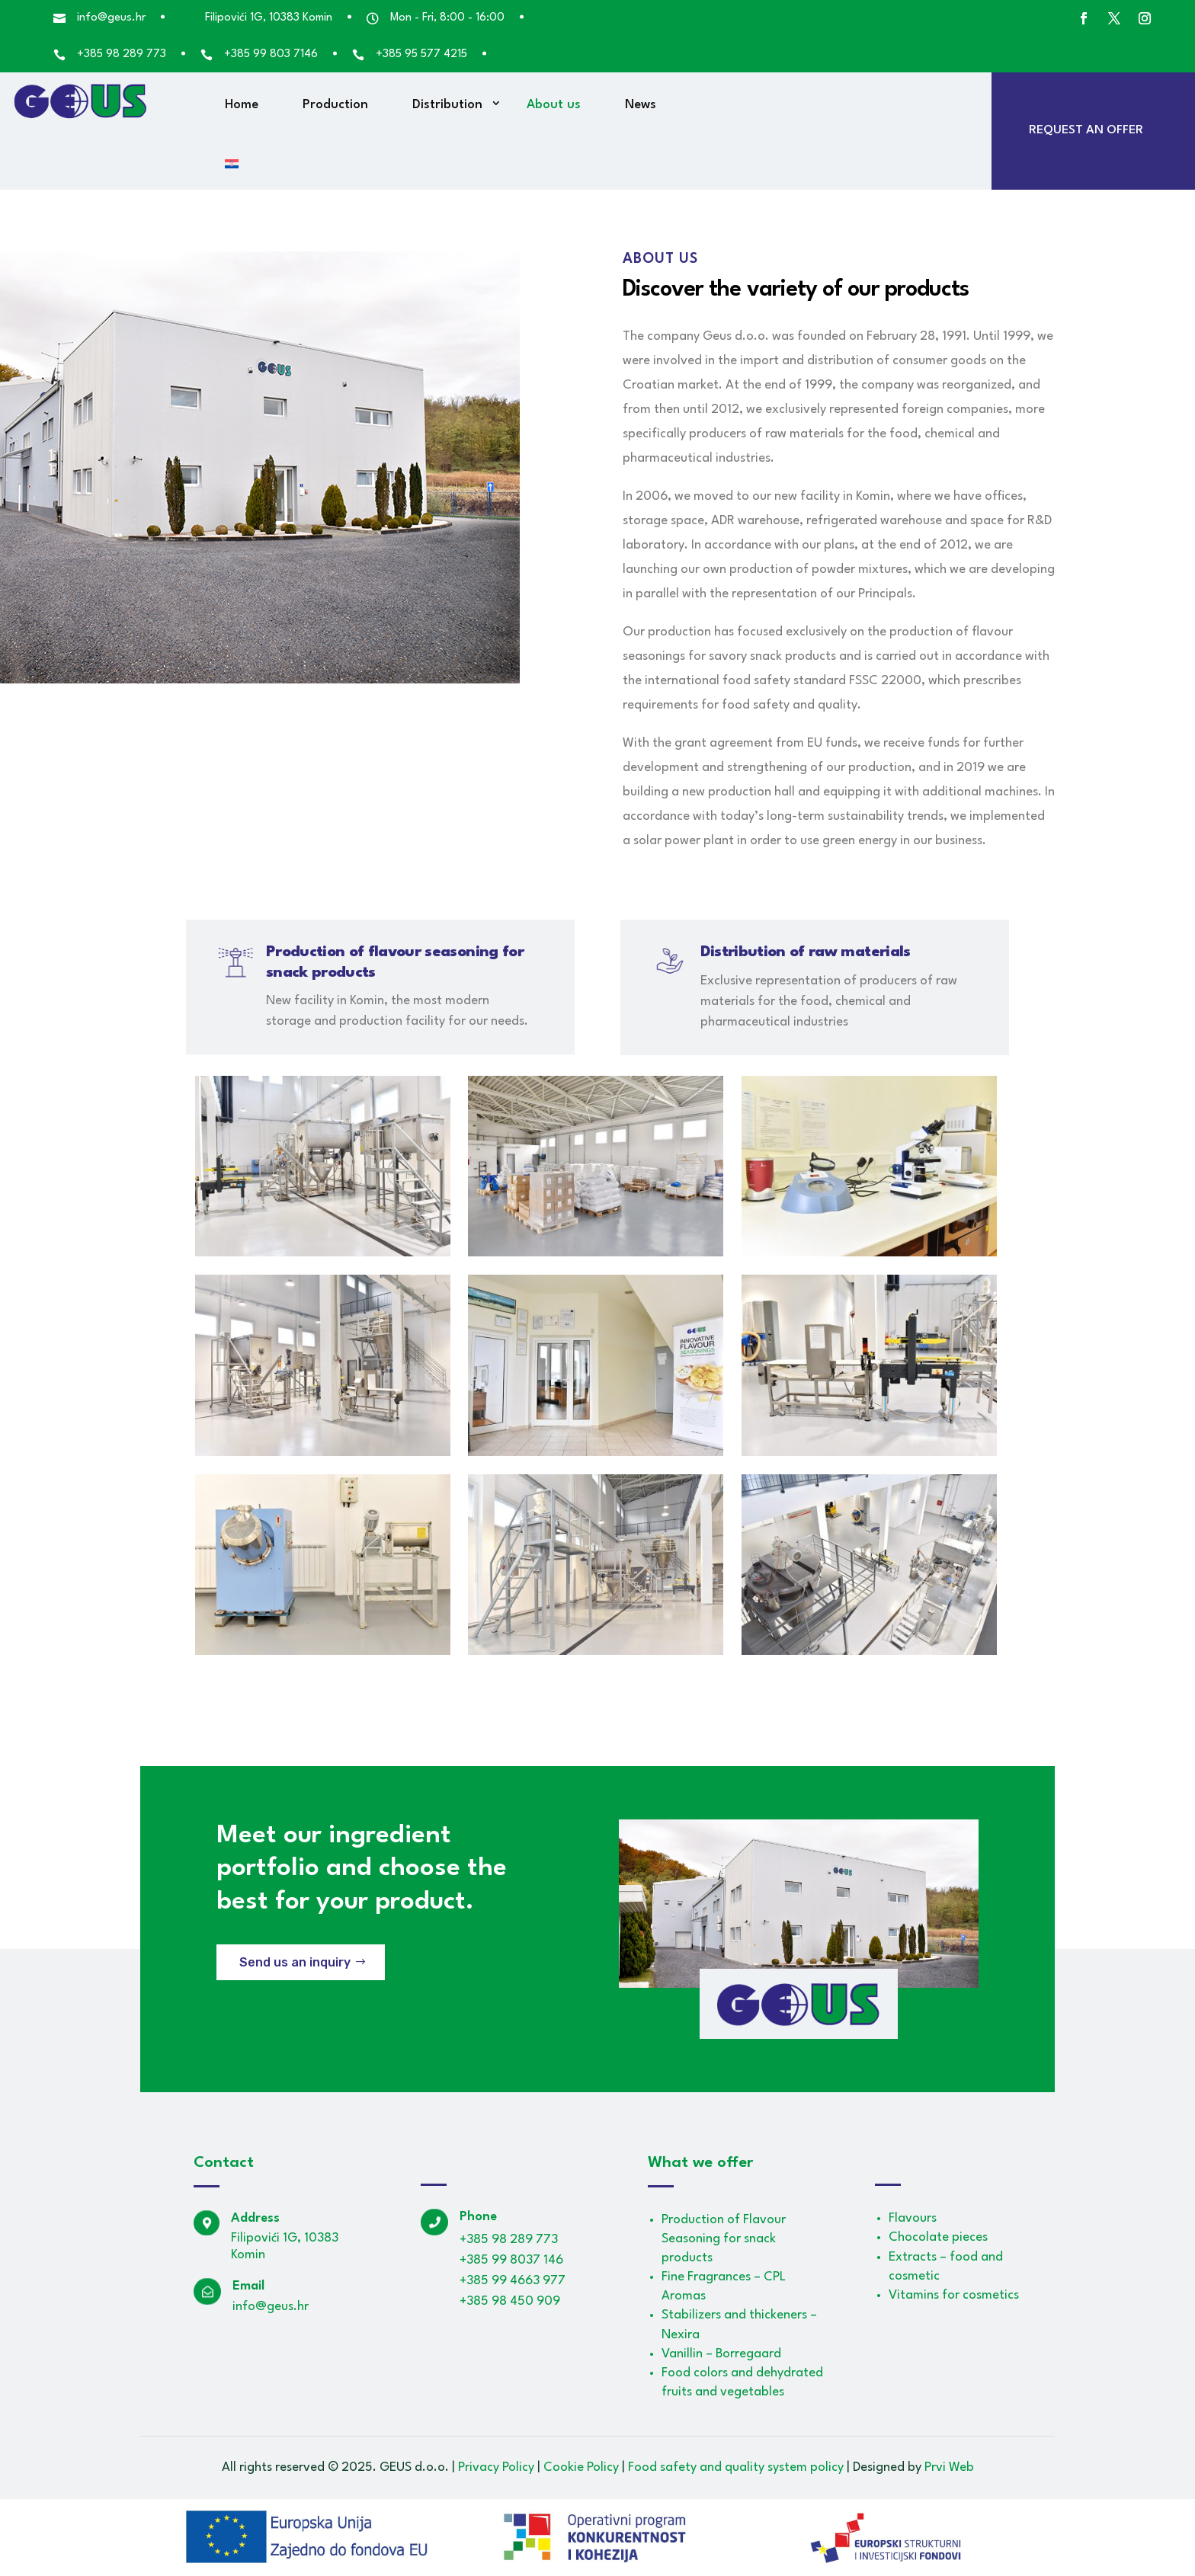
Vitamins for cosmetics (954, 2295)
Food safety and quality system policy (736, 2467)
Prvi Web (949, 2467)
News (640, 104)
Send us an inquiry (295, 1962)
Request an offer (1086, 130)
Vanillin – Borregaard (721, 2353)
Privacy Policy (496, 2467)
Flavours (913, 2218)
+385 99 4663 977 (512, 2280)
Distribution (447, 104)
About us (554, 104)
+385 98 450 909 (510, 2301)
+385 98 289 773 (509, 2239)
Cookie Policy (581, 2467)
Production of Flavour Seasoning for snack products (724, 2238)
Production (335, 104)
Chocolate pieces (938, 2237)
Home (241, 104)
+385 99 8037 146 (511, 2260)
